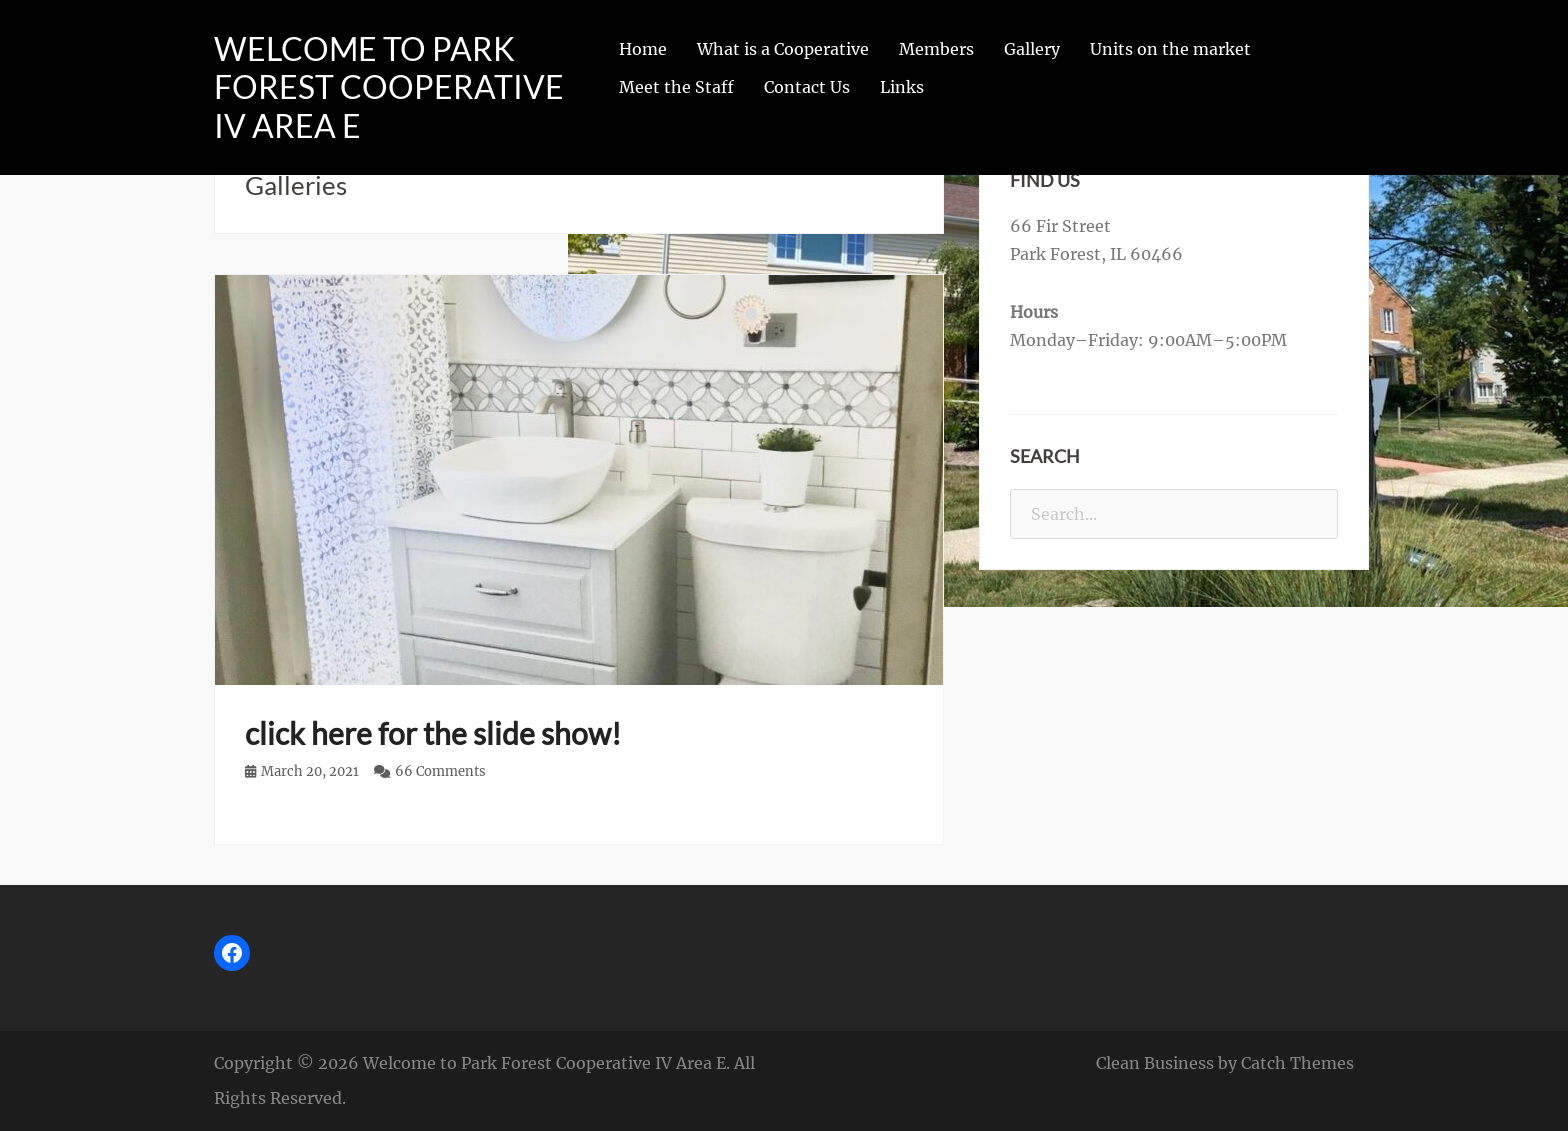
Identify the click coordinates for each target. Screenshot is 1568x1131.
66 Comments (440, 771)
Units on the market (1170, 49)
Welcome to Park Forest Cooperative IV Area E (389, 87)
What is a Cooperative (783, 49)
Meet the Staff (676, 87)
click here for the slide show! (433, 733)
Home (643, 49)
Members (936, 49)
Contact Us (807, 87)
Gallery (1032, 49)
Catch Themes (1297, 1063)
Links (902, 87)
